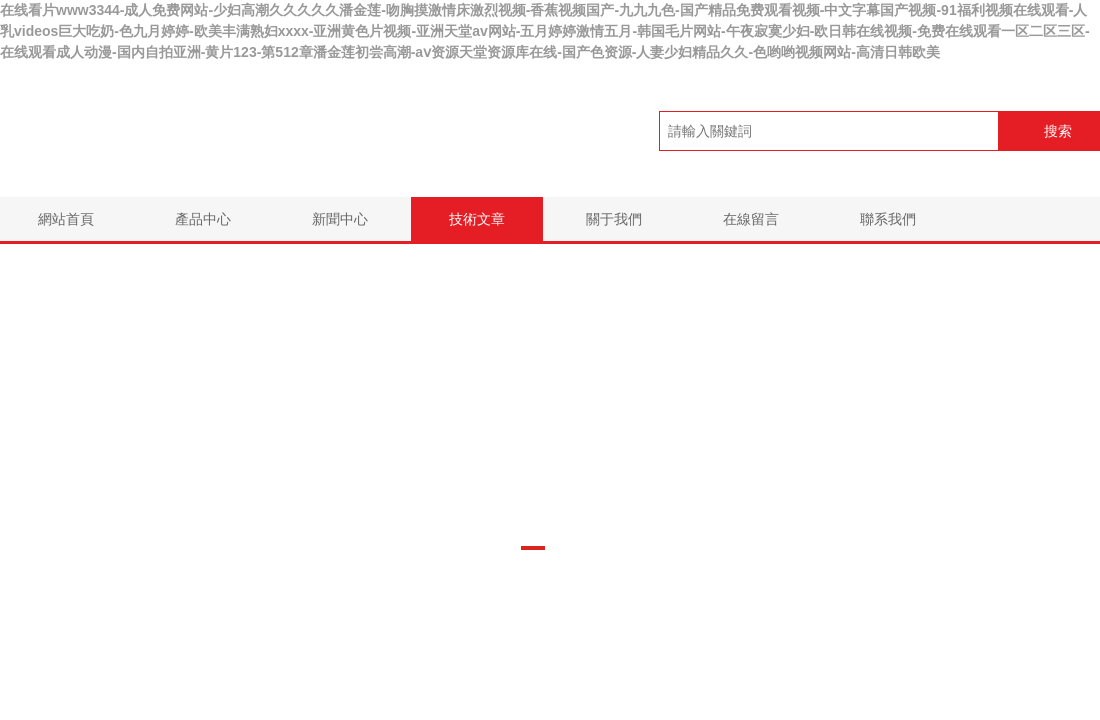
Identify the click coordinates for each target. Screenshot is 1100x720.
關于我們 (614, 219)
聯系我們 (888, 219)
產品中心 (203, 219)
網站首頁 (66, 219)
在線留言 (751, 219)
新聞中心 (340, 219)
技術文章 (477, 219)
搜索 (1058, 131)
